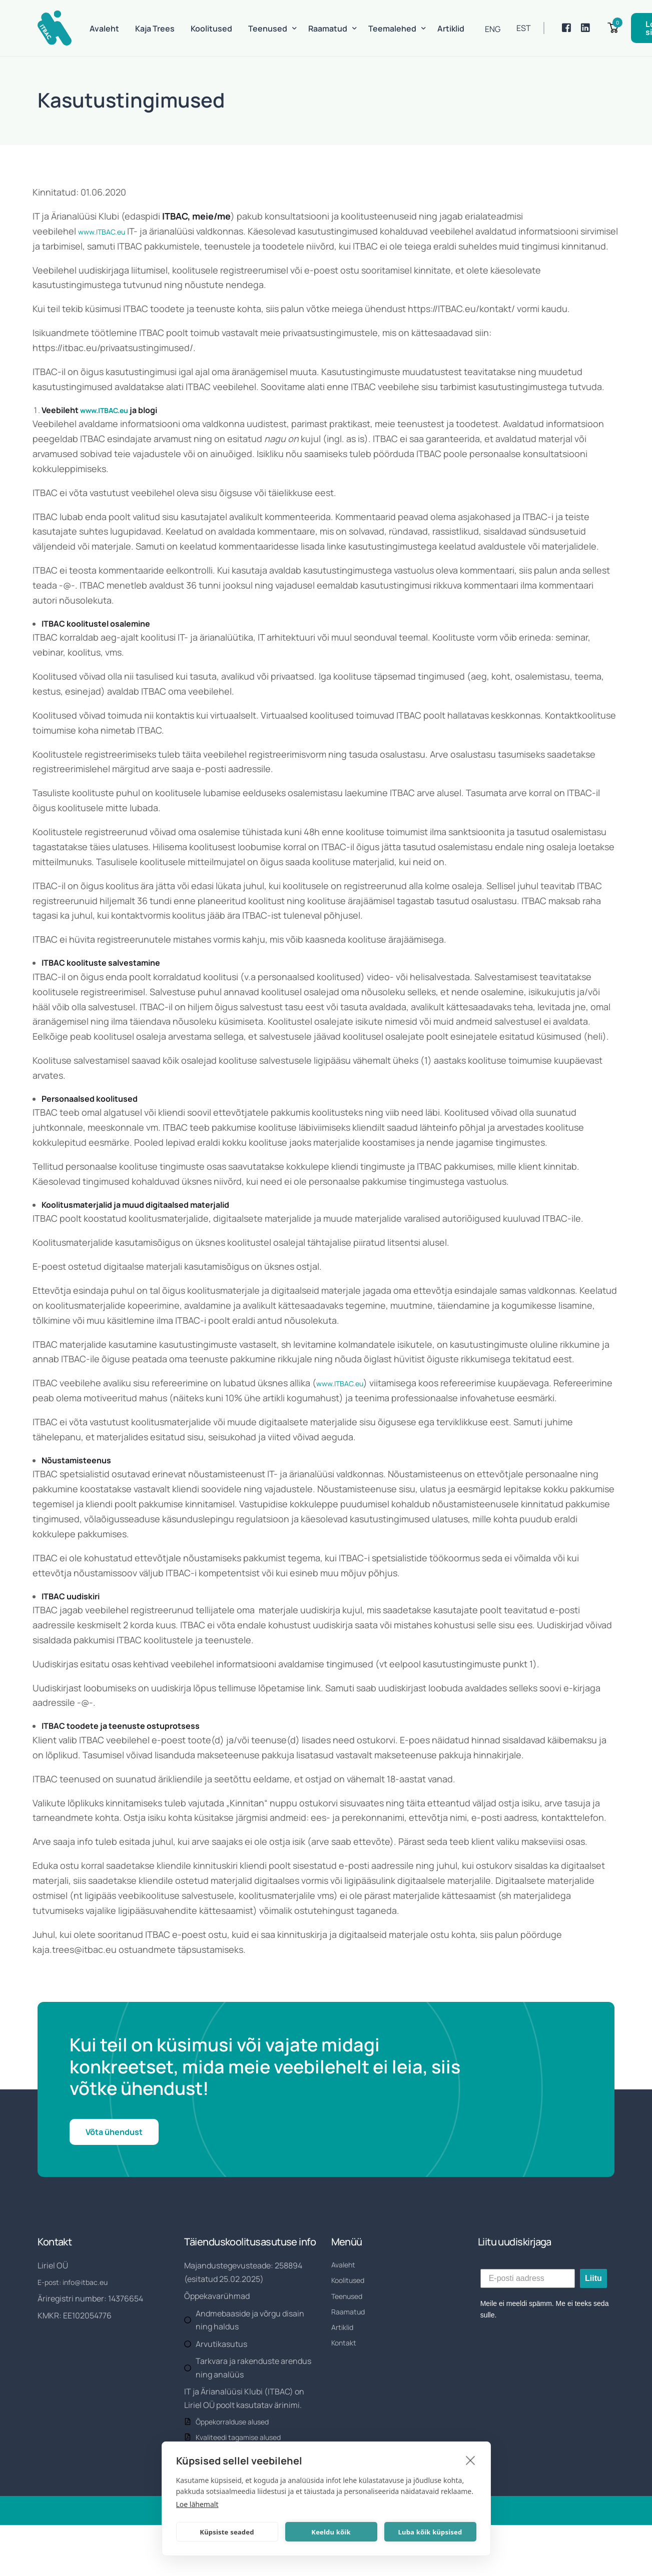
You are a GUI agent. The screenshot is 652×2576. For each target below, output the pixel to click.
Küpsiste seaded (227, 2531)
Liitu (593, 2296)
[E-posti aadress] (527, 2296)
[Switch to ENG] (492, 29)
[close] (470, 2460)
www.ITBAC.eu (108, 231)
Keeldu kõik (330, 2531)
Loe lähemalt (197, 2504)
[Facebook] (566, 28)
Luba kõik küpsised (430, 2531)
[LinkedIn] (585, 28)
